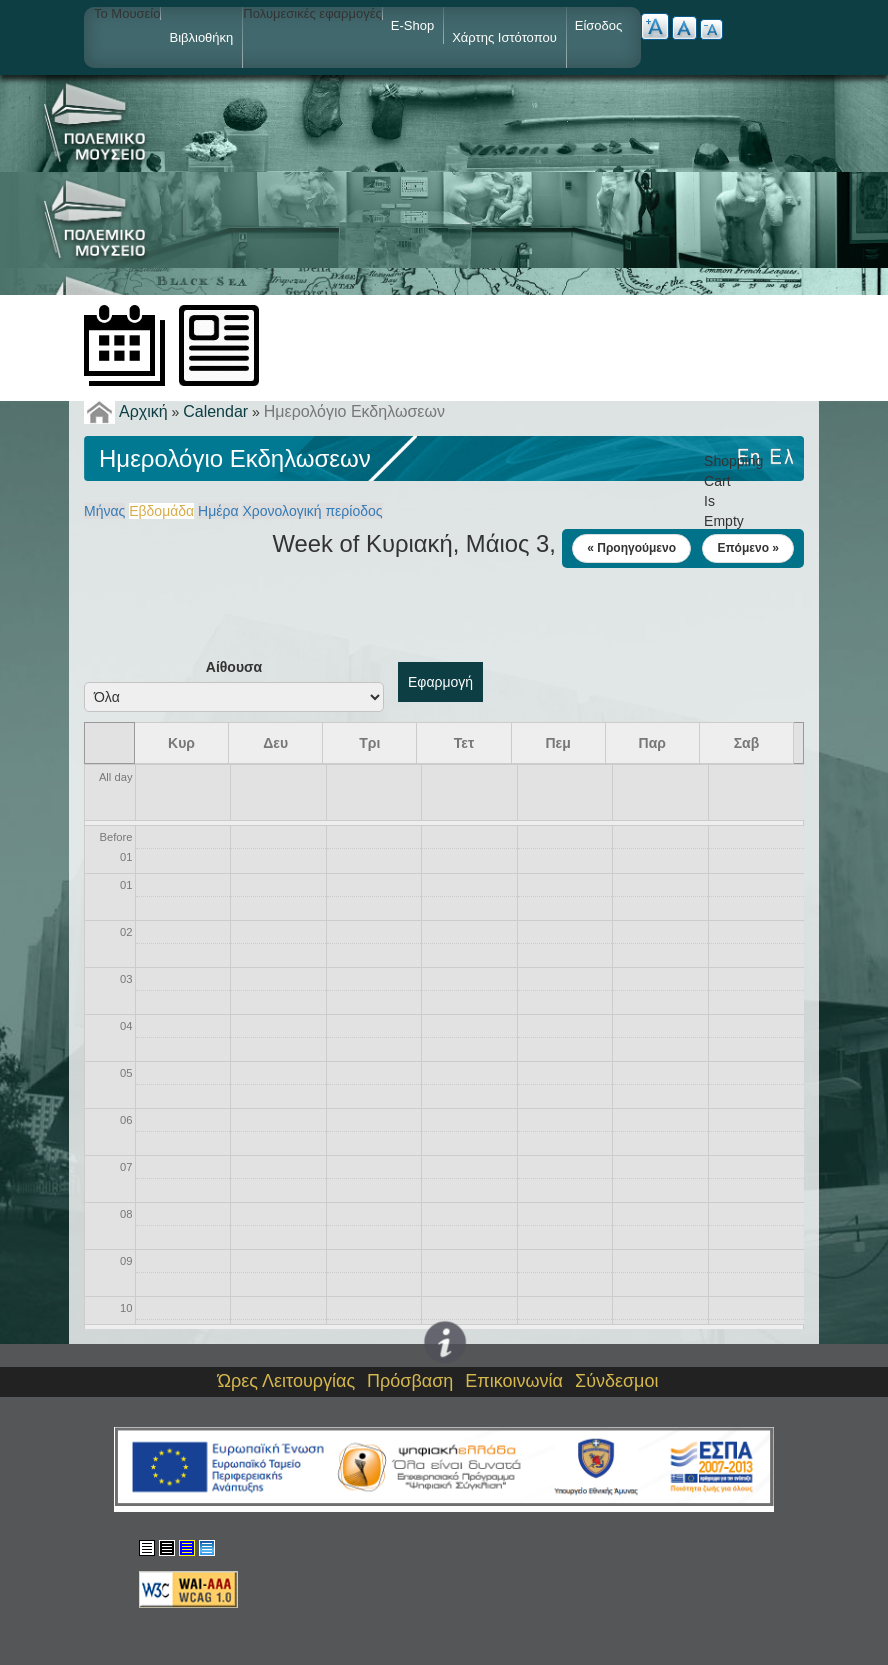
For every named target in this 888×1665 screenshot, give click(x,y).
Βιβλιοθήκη (201, 37)
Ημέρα (218, 511)
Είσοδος (599, 25)
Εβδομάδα (161, 511)
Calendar (215, 411)
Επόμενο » (748, 548)
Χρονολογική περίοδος (312, 511)
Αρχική (143, 411)
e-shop (412, 25)
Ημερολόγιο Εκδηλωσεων (354, 411)
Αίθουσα (234, 667)
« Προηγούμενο (631, 548)
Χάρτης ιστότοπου (504, 37)
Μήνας (104, 511)
